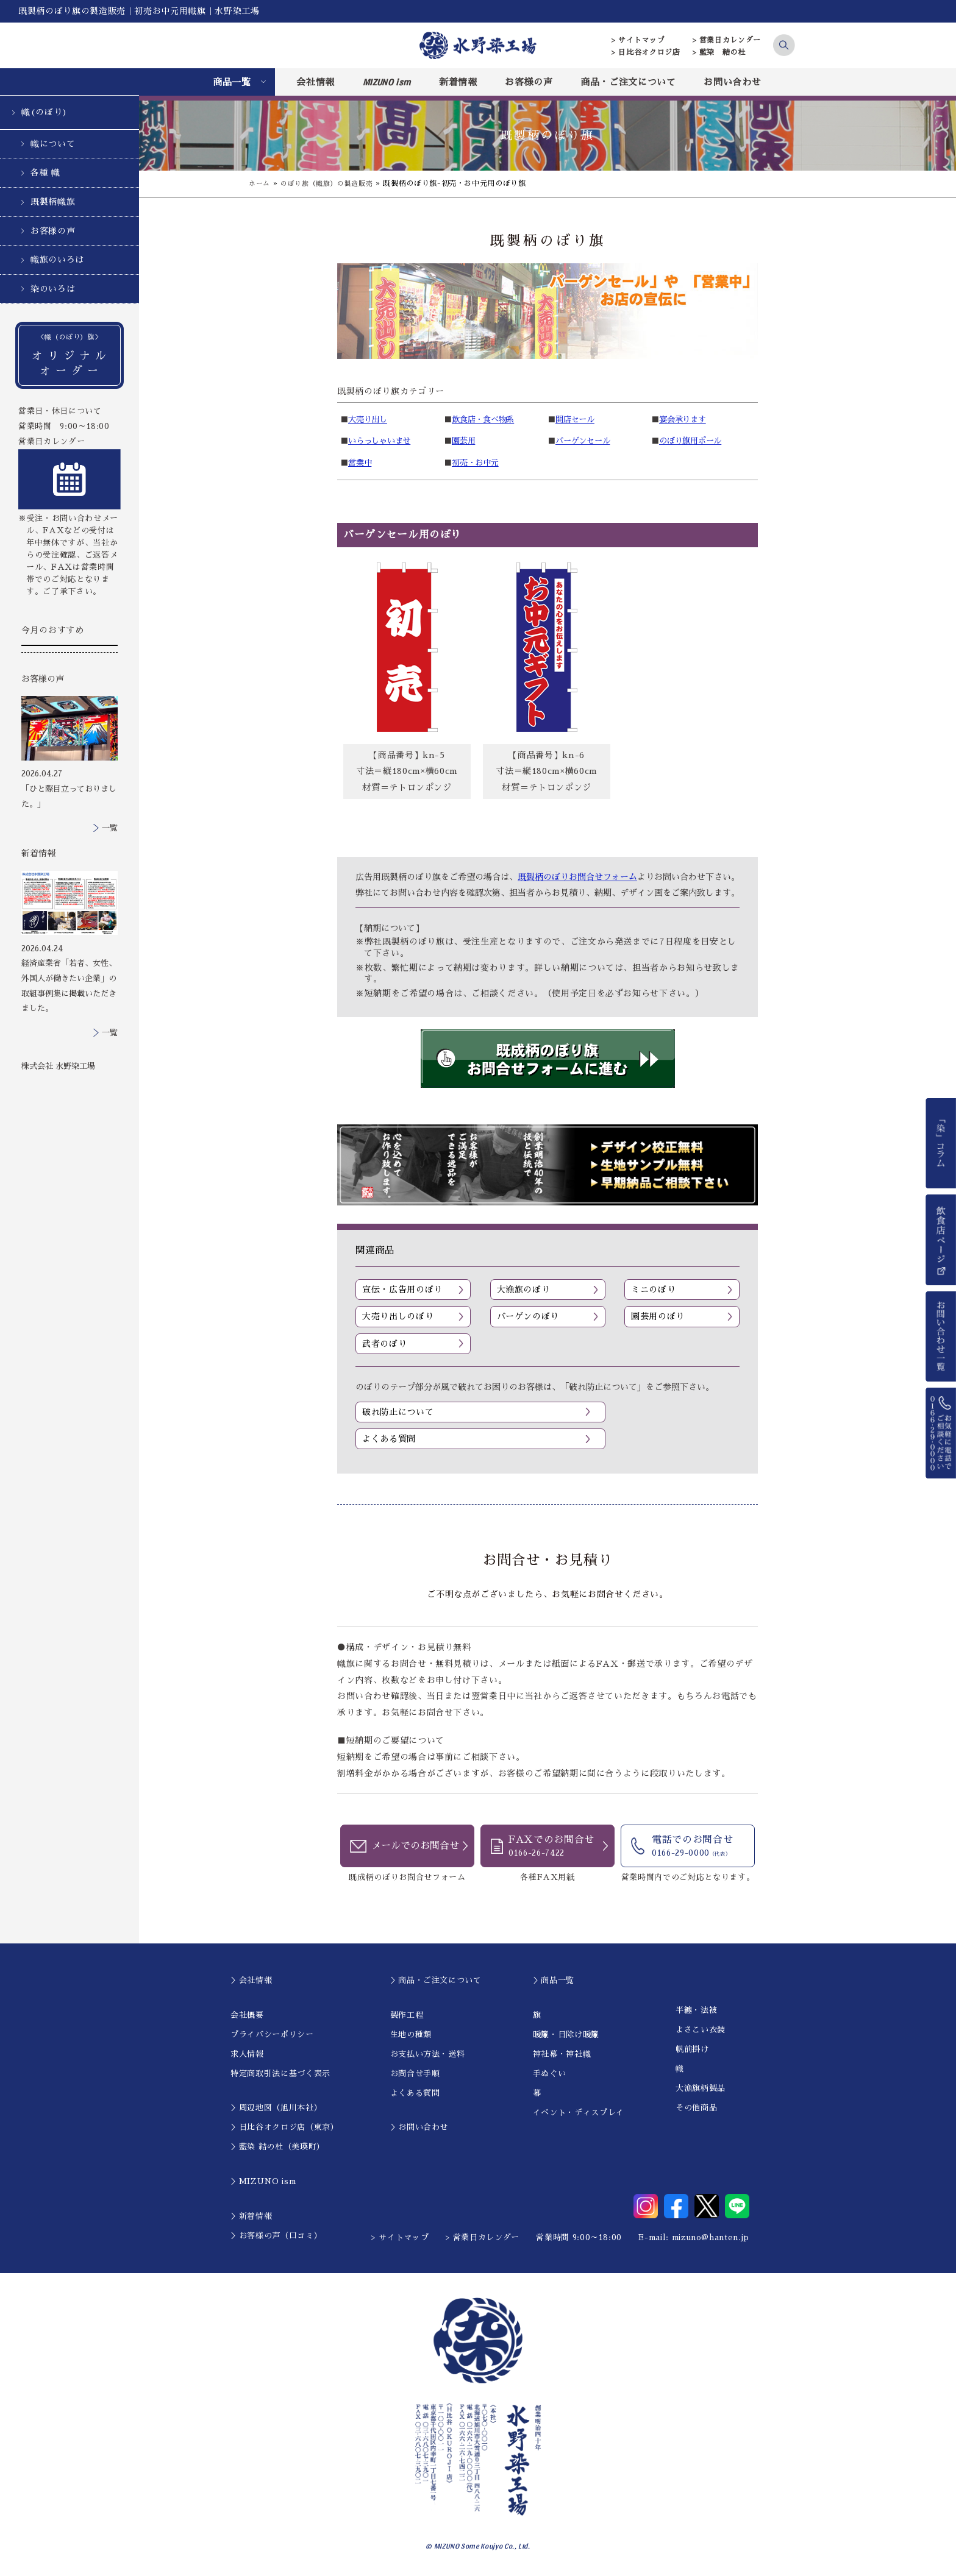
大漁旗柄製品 (701, 2089)
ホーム (260, 183)
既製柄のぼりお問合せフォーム (577, 877)
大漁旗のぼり (524, 1289)
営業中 (360, 463)
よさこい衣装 (701, 2031)
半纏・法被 (696, 2011)
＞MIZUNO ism (263, 2182)
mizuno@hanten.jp (710, 2238)
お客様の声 (528, 82)
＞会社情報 (251, 1981)
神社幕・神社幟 (562, 2055)
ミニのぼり (653, 1289)
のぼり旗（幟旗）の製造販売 (332, 183)
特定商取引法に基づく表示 (280, 2074)
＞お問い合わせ (419, 2128)
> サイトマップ (638, 40)
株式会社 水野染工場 (58, 1066)
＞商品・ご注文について (436, 1981)
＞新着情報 (251, 2217)
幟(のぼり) (44, 112)
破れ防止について (397, 1412)
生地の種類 (411, 2035)
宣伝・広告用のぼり (402, 1289)
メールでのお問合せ (415, 1848)
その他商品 (696, 2109)
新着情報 (458, 82)
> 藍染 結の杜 (719, 52)
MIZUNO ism (387, 81)
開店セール (575, 420)
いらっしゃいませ (380, 441)
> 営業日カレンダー (727, 40)
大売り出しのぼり (397, 1317)
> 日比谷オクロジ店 (646, 52)
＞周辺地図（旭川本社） (276, 2109)
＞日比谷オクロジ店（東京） (284, 2128)
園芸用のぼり (658, 1317)
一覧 (110, 828)
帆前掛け (692, 2050)
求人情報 (247, 2055)
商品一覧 (232, 82)
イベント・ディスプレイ (578, 2113)
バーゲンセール (583, 441)
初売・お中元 (475, 463)
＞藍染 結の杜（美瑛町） (277, 2148)
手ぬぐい (549, 2074)
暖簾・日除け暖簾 (566, 2035)
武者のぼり (384, 1343)
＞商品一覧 (553, 1981)
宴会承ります (683, 420)
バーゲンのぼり (528, 1317)
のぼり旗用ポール (690, 441)
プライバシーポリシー (272, 2035)
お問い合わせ (732, 82)
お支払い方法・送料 (427, 2055)
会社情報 (315, 82)
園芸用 (464, 441)
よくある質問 (389, 1439)
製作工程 (407, 2016)
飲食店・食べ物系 (483, 420)
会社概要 (247, 2016)
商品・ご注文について (628, 82)
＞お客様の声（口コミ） (276, 2236)
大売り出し (368, 420)
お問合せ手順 (415, 2074)
